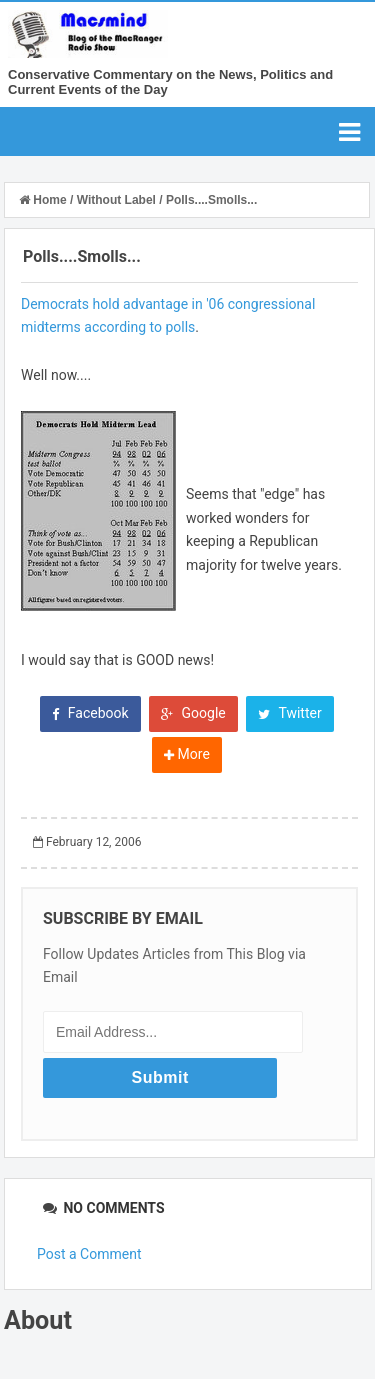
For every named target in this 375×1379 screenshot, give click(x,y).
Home (44, 200)
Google (193, 713)
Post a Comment (89, 1254)
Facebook (90, 713)
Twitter (289, 713)
